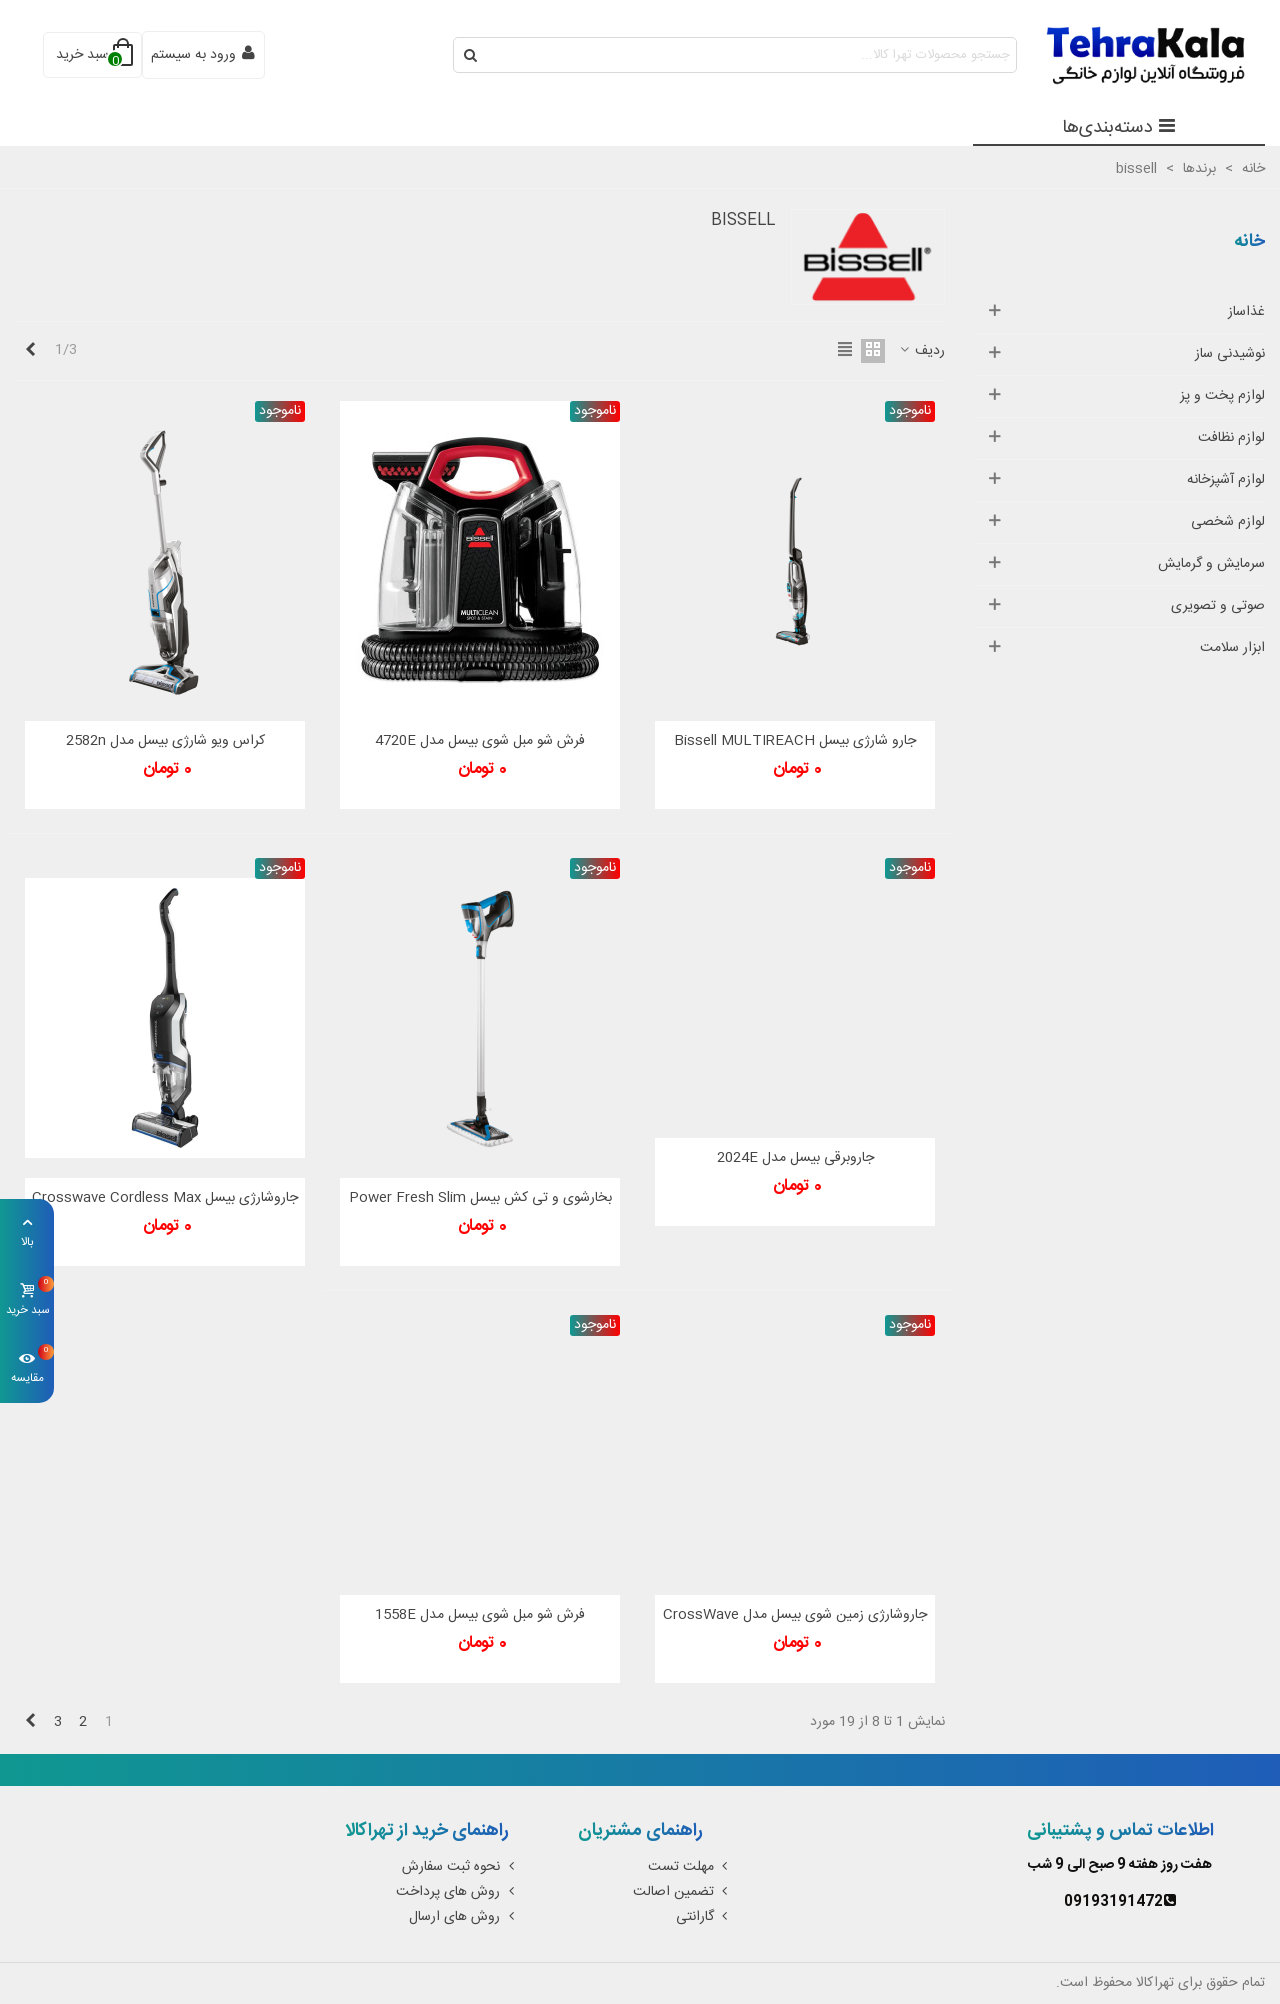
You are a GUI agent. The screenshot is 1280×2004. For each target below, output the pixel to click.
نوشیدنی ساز (1230, 354)
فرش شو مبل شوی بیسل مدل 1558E (480, 1615)
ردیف (921, 351)
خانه (1249, 242)
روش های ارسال (463, 1917)
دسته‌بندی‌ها (1119, 128)
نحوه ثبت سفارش (460, 1867)
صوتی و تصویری (1218, 606)
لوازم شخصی (1228, 522)
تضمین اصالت (682, 1892)
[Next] (30, 351)
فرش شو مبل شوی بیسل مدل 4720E (480, 741)
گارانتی (704, 1917)
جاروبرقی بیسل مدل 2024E (795, 1158)
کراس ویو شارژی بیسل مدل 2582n (165, 741)
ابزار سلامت (1232, 648)
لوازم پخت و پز (1222, 396)
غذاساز (1246, 312)
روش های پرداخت (457, 1892)
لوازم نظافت (1231, 438)
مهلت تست (690, 1867)
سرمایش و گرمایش (1211, 564)
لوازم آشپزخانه (1226, 480)
